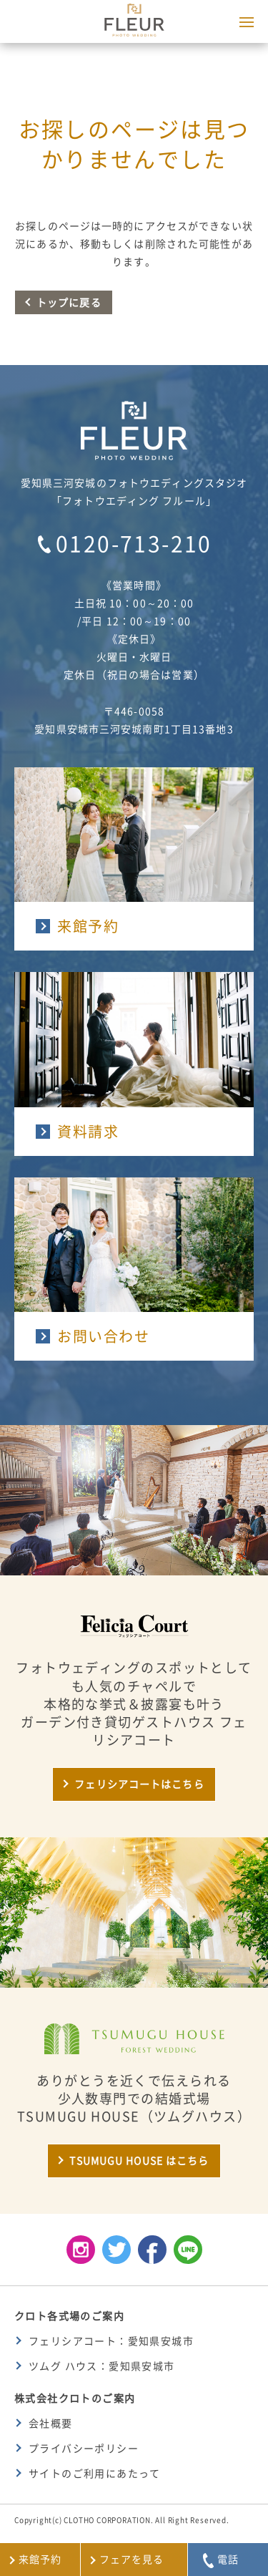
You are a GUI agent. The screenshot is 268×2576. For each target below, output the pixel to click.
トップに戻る (68, 303)
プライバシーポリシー (84, 2449)
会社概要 (51, 2424)
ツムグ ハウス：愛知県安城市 (102, 2366)
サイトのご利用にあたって (95, 2474)
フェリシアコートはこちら (139, 1784)
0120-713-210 (134, 544)
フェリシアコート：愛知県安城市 (111, 2341)
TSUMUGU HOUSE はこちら (139, 2161)
